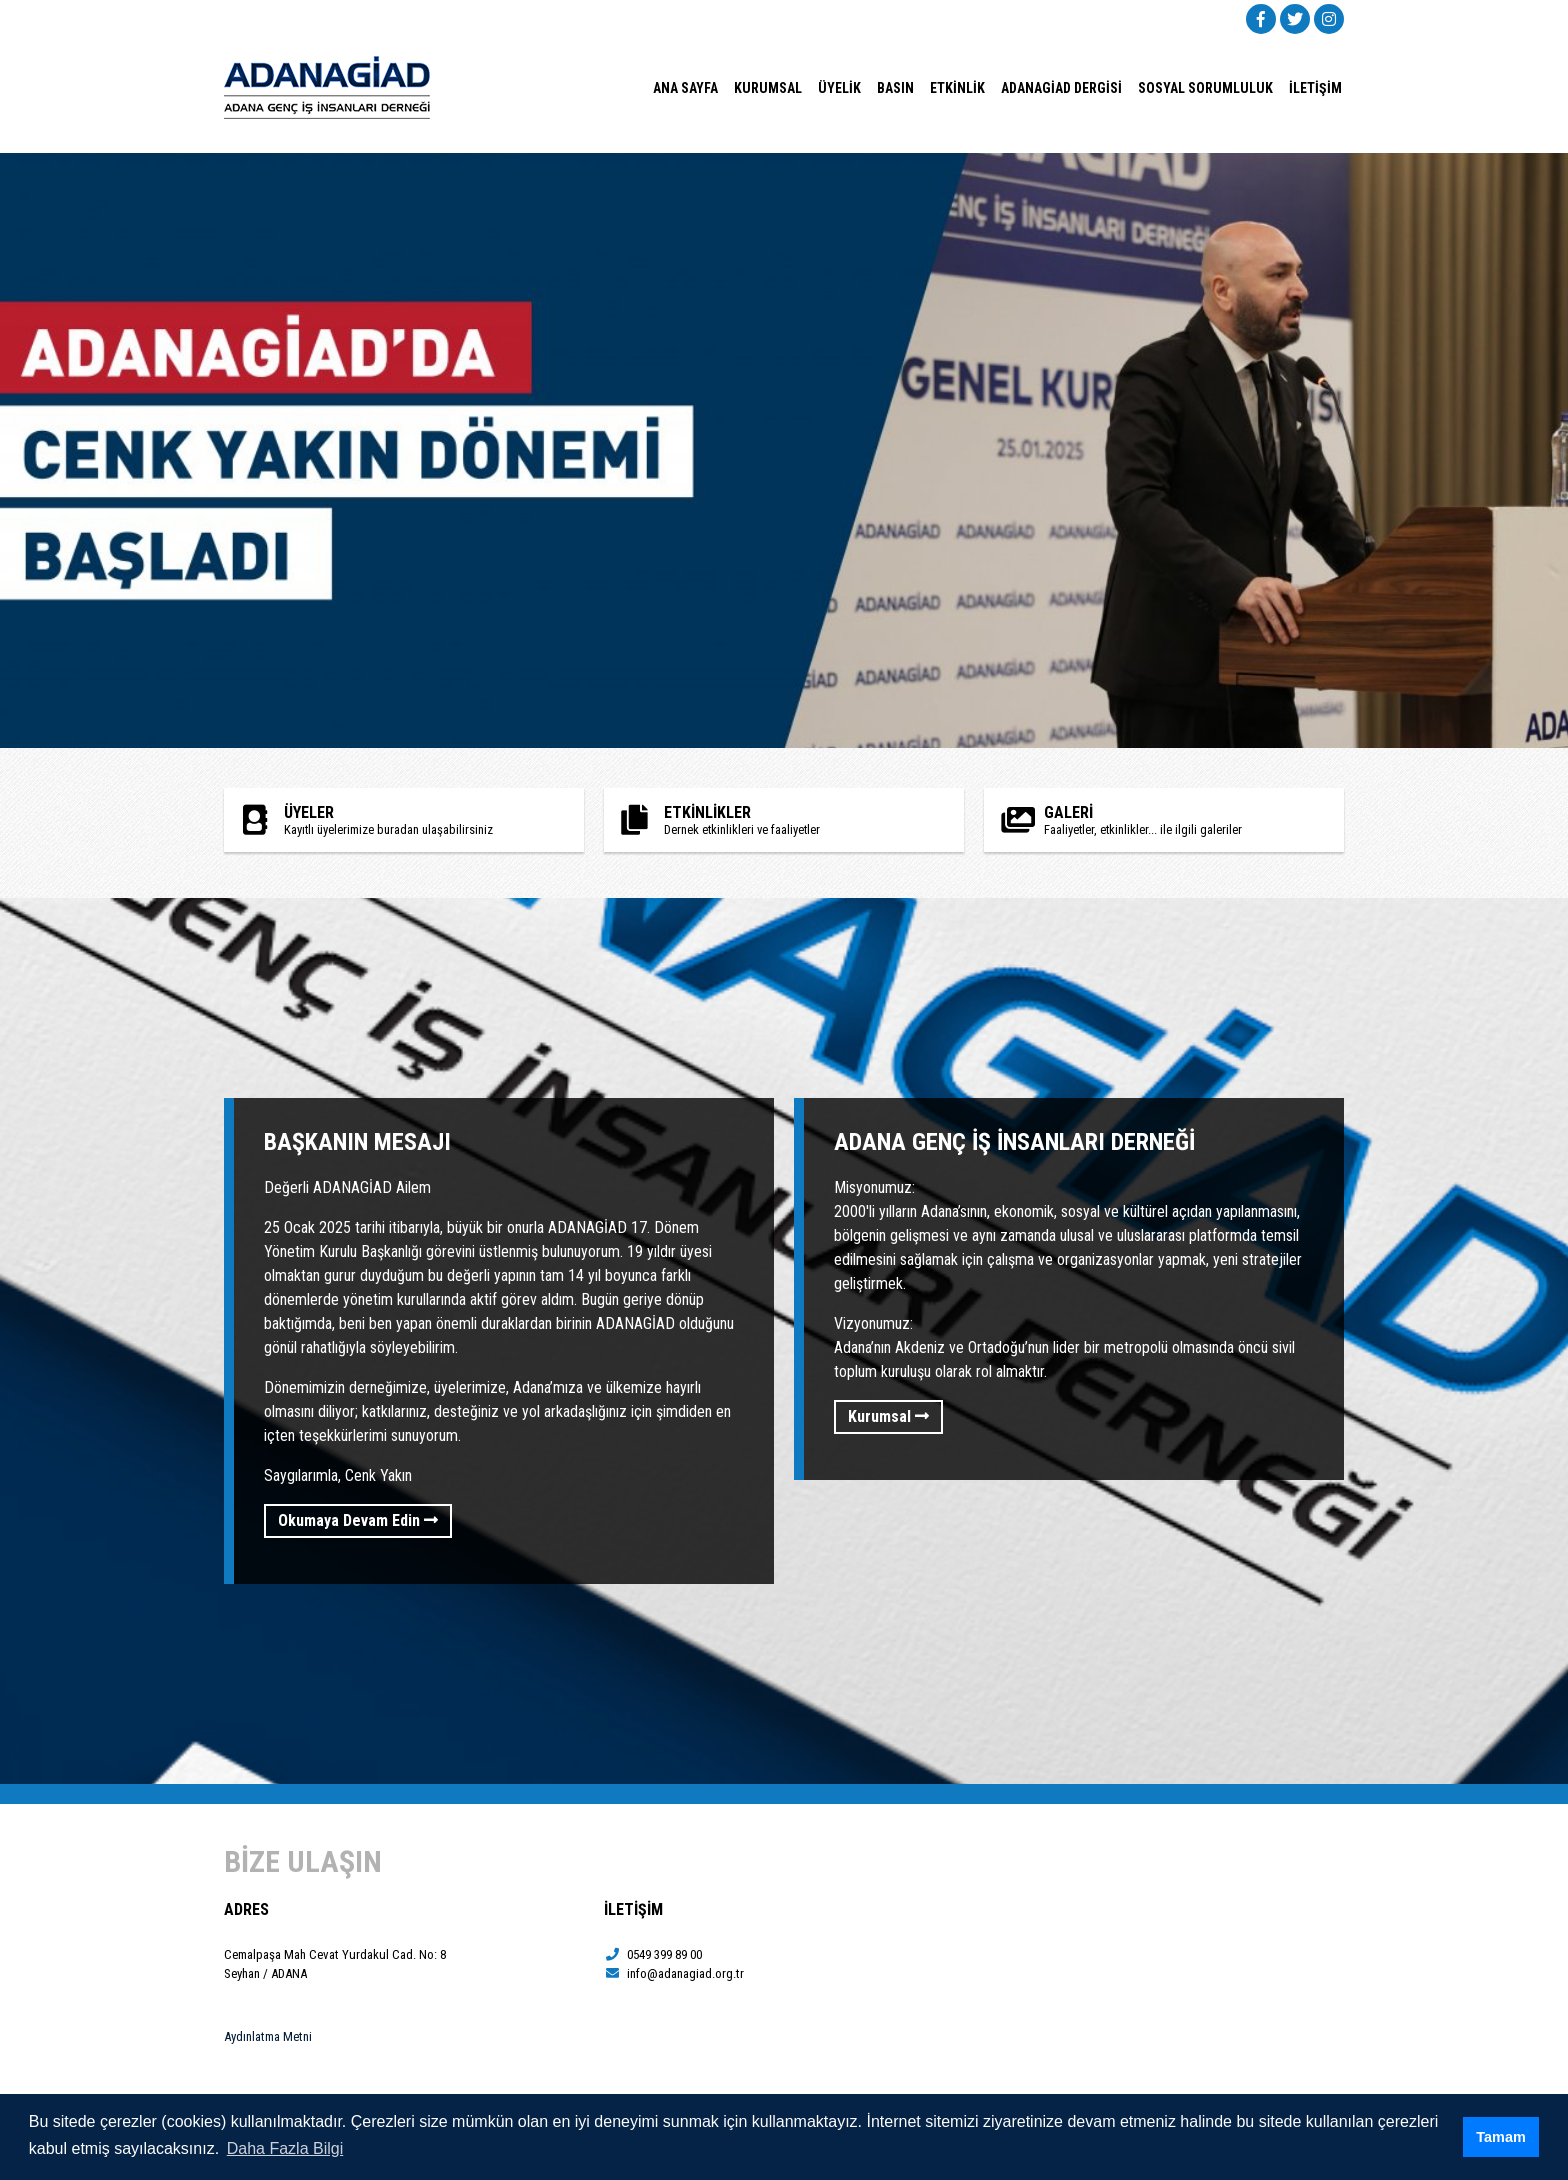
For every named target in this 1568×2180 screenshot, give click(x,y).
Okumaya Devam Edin (358, 1520)
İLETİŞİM (1315, 88)
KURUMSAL (768, 88)
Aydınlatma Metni (268, 2036)
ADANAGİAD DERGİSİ (1061, 88)
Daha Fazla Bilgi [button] (285, 2148)
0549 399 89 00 (653, 1954)
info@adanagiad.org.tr (674, 1973)
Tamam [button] (1500, 2137)
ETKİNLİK (957, 88)
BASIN (895, 88)
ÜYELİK (839, 88)
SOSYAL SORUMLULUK (1205, 88)
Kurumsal (888, 1416)
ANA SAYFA (685, 88)
